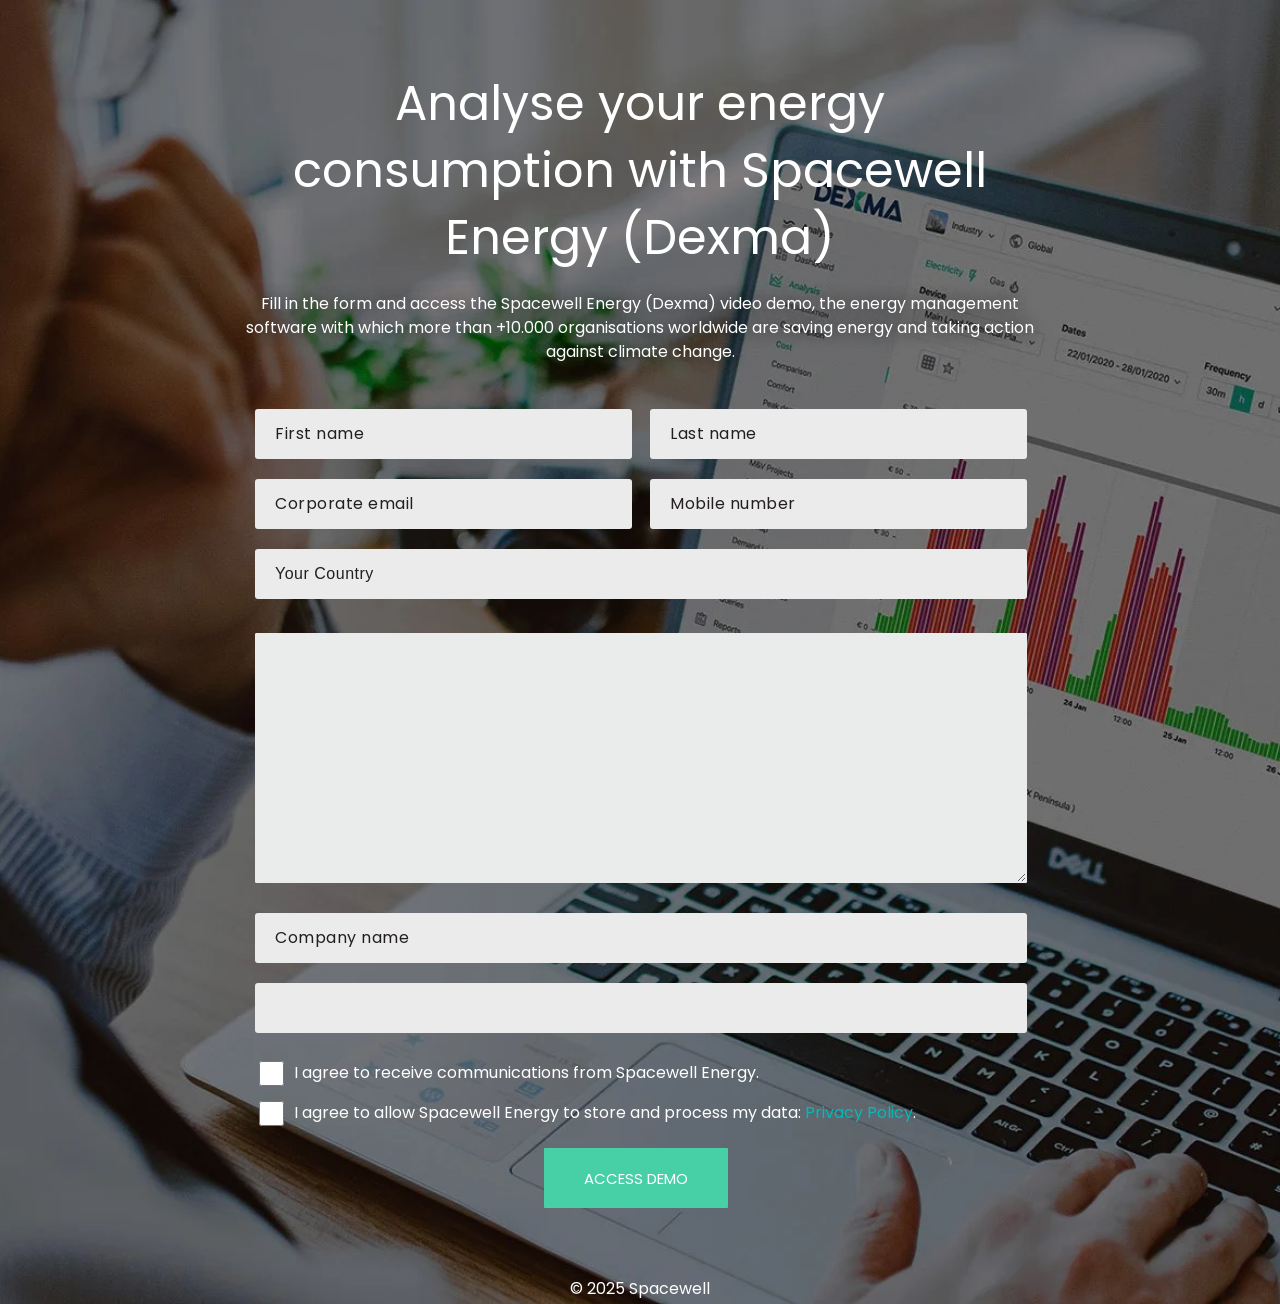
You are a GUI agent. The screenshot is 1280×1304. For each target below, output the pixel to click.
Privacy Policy (859, 1112)
